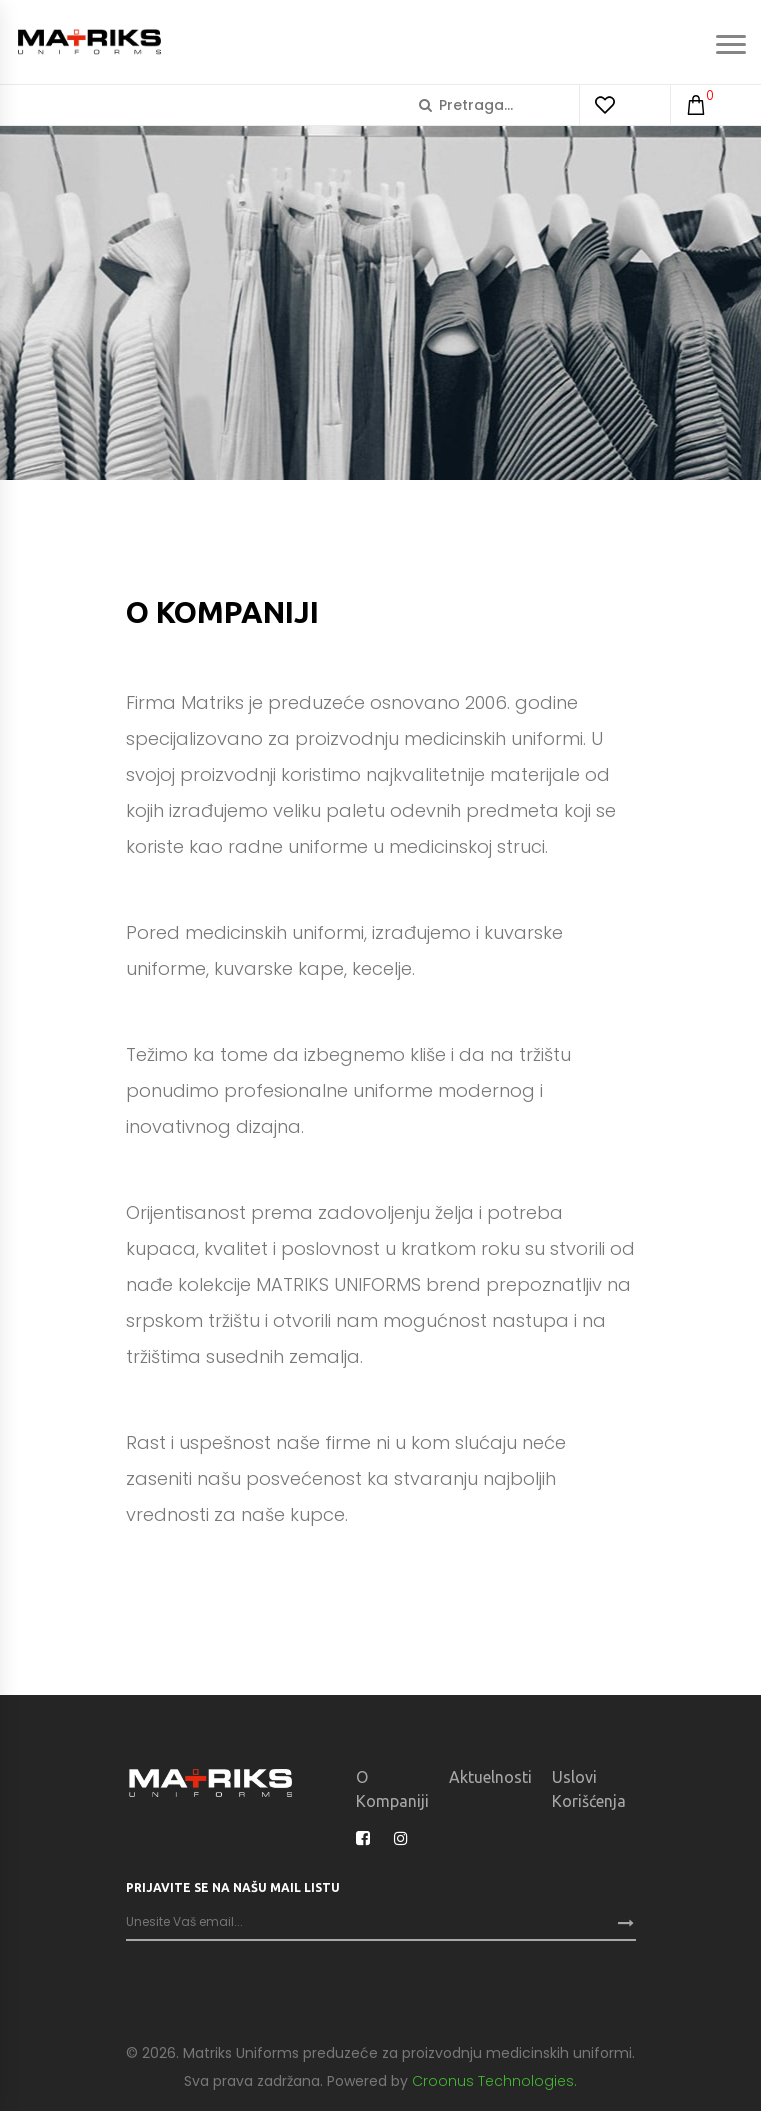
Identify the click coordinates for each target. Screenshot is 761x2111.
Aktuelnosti (490, 1777)
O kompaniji (392, 1789)
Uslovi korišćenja (589, 1789)
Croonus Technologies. (494, 2081)
